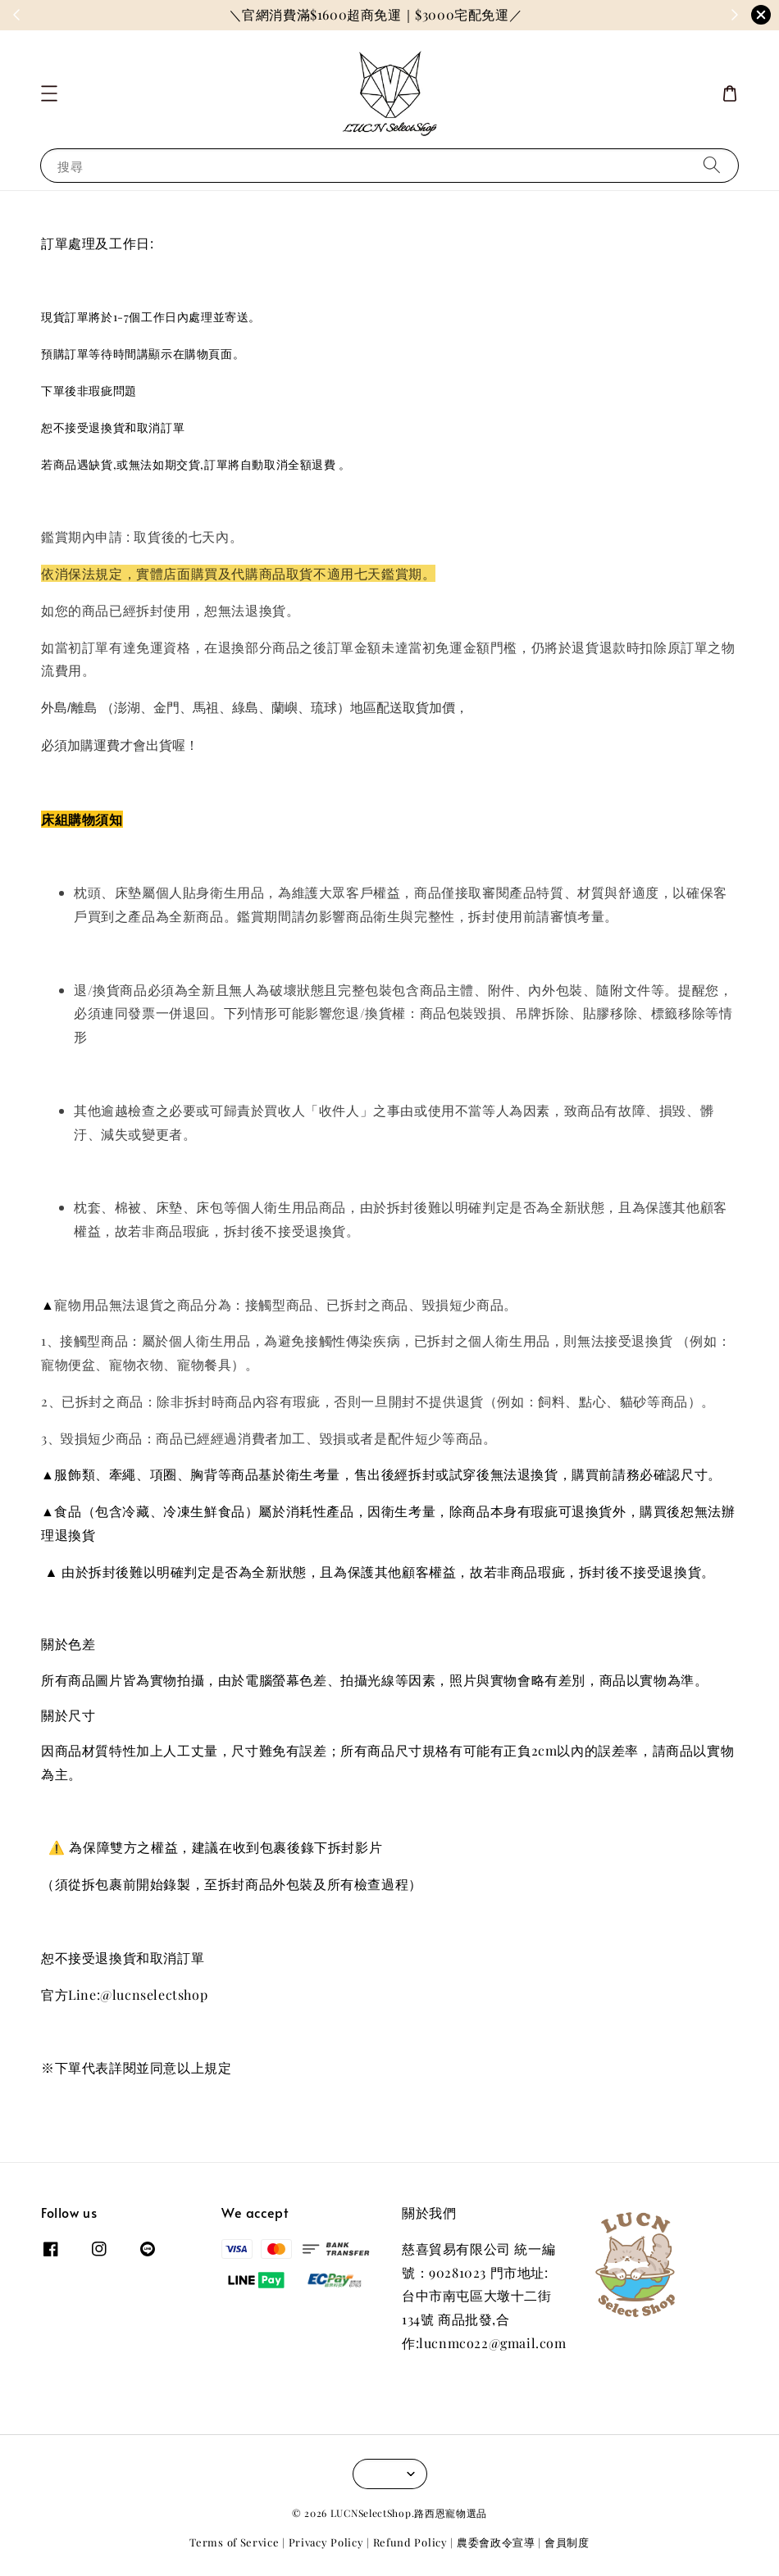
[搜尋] (712, 165)
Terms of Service (234, 2542)
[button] (49, 93)
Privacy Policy (326, 2542)
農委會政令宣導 (496, 2542)
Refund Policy (410, 2542)
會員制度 (567, 2542)
